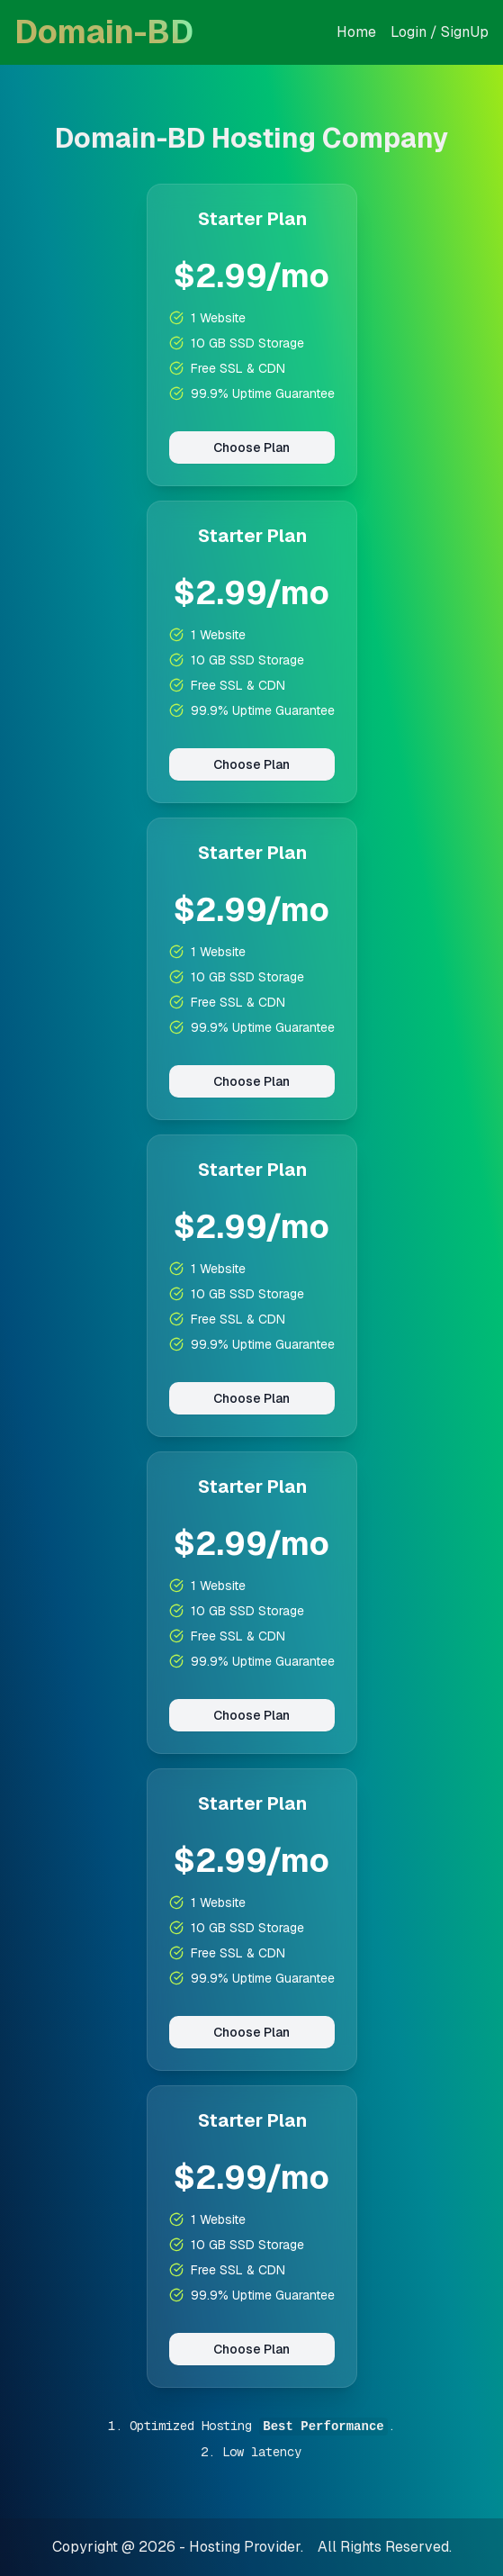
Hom (352, 32)
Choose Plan (251, 447)
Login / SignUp (440, 32)
